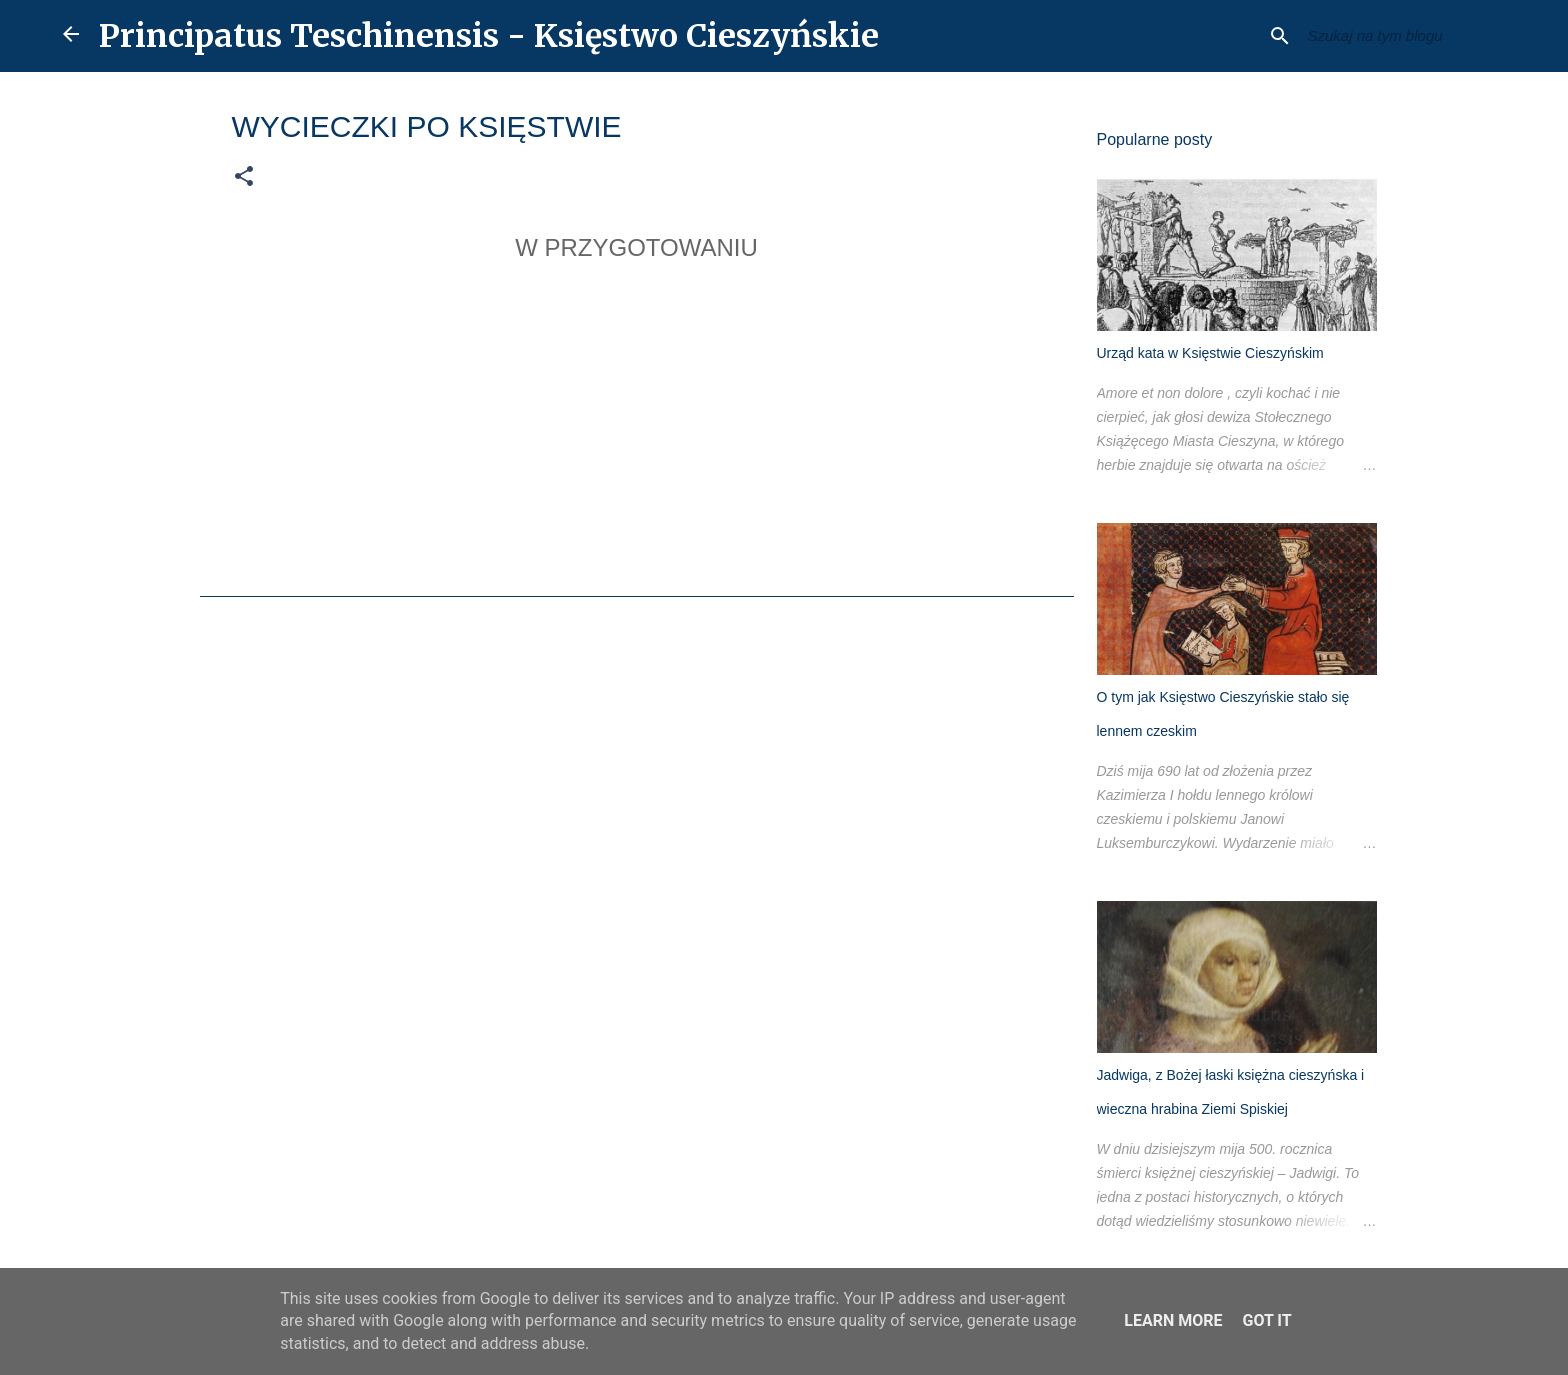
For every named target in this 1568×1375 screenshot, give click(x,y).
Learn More (1173, 1320)
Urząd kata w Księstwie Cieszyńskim (1210, 353)
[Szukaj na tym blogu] (1405, 36)
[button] (244, 177)
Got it (1266, 1320)
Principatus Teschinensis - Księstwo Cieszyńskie (489, 36)
